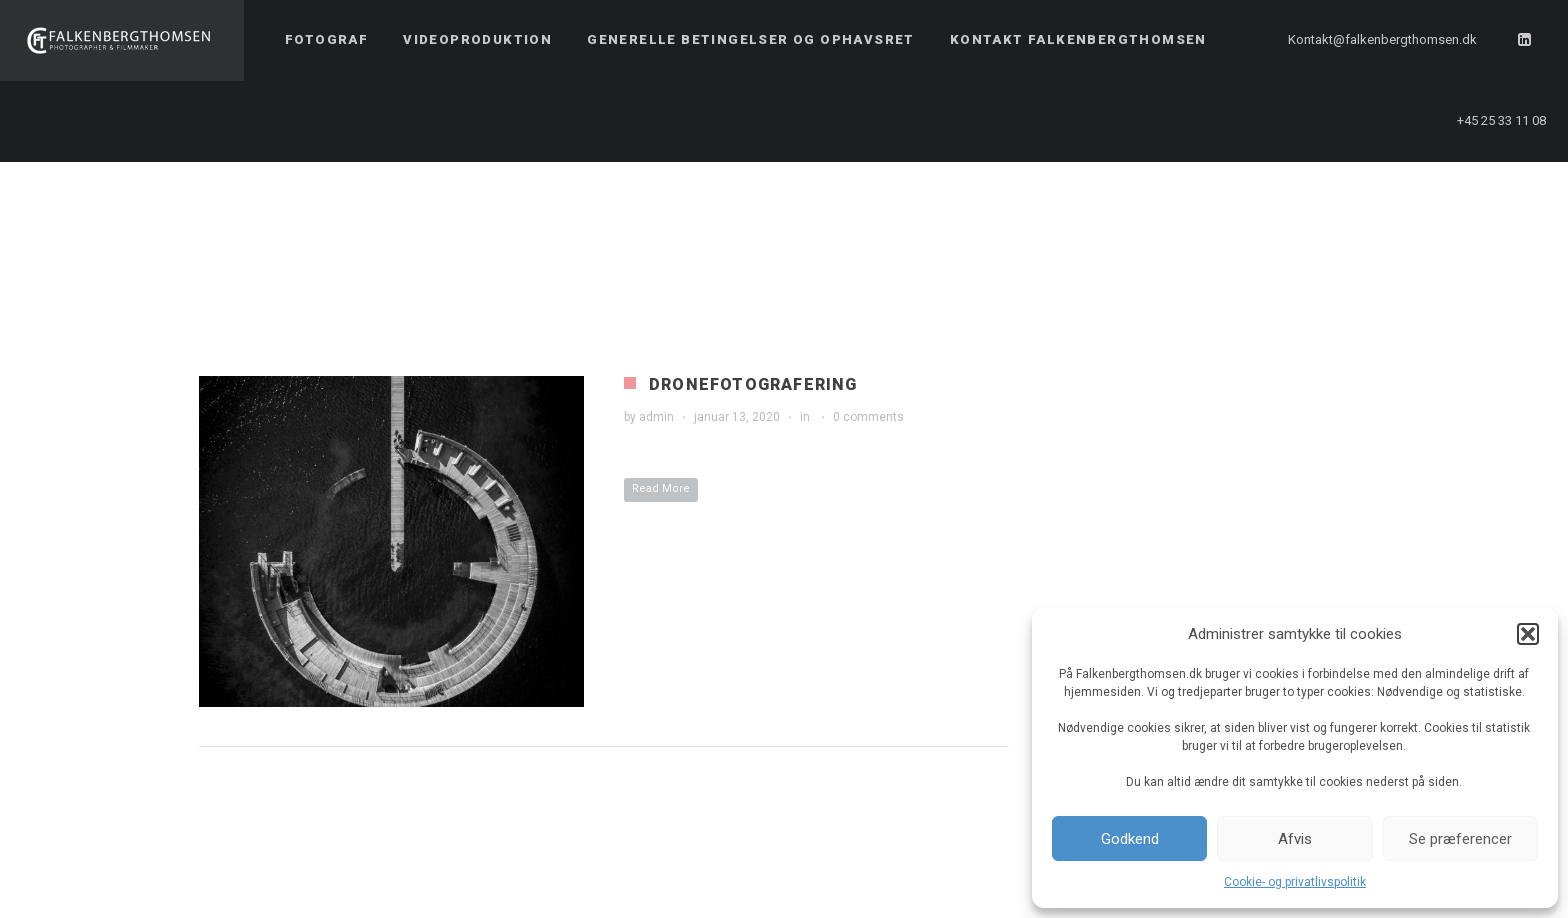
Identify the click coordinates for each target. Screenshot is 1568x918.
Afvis (1295, 839)
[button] (1528, 634)
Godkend (1130, 839)
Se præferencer (1460, 839)
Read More (661, 488)
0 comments (868, 417)
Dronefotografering (753, 384)
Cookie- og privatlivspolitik (1295, 882)
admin (656, 417)
